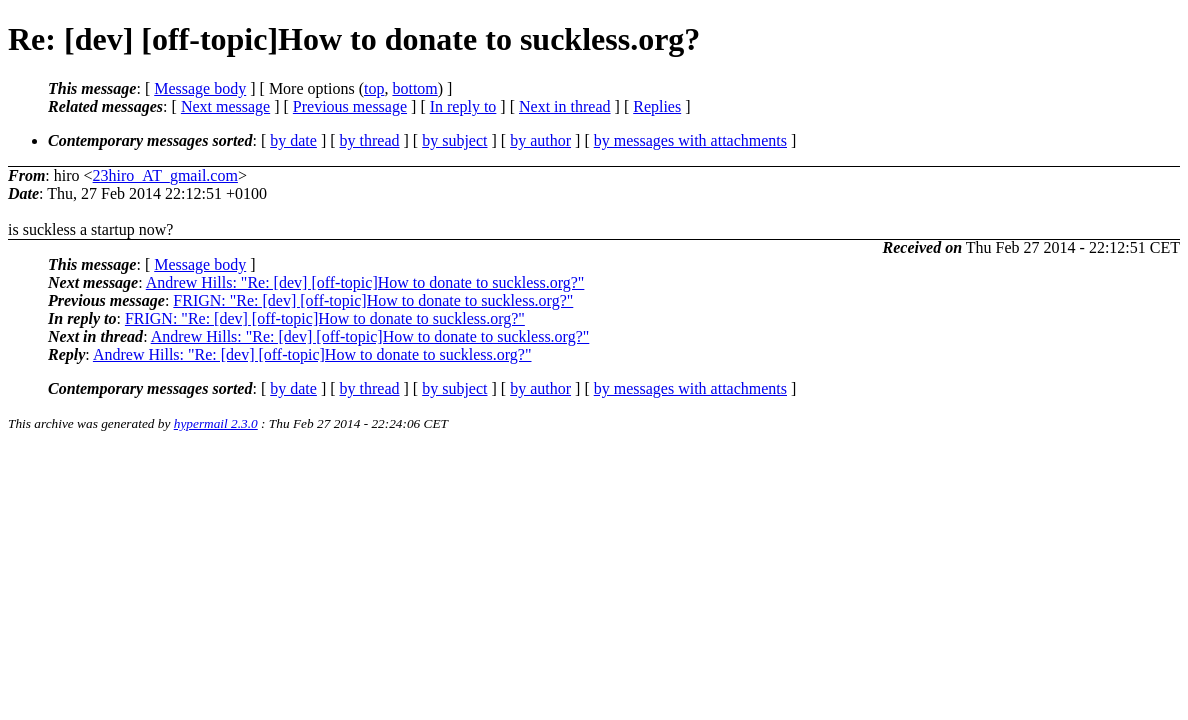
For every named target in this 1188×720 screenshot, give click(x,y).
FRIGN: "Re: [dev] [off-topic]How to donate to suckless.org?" (373, 300)
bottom (414, 88)
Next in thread (565, 106)
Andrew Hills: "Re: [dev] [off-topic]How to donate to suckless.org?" (365, 282)
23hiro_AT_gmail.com (165, 175)
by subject (454, 140)
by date (293, 140)
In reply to (463, 106)
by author (540, 140)
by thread (370, 140)
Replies (657, 106)
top (374, 88)
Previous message (350, 106)
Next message (225, 106)
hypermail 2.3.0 (216, 423)
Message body (200, 88)
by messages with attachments (690, 140)
